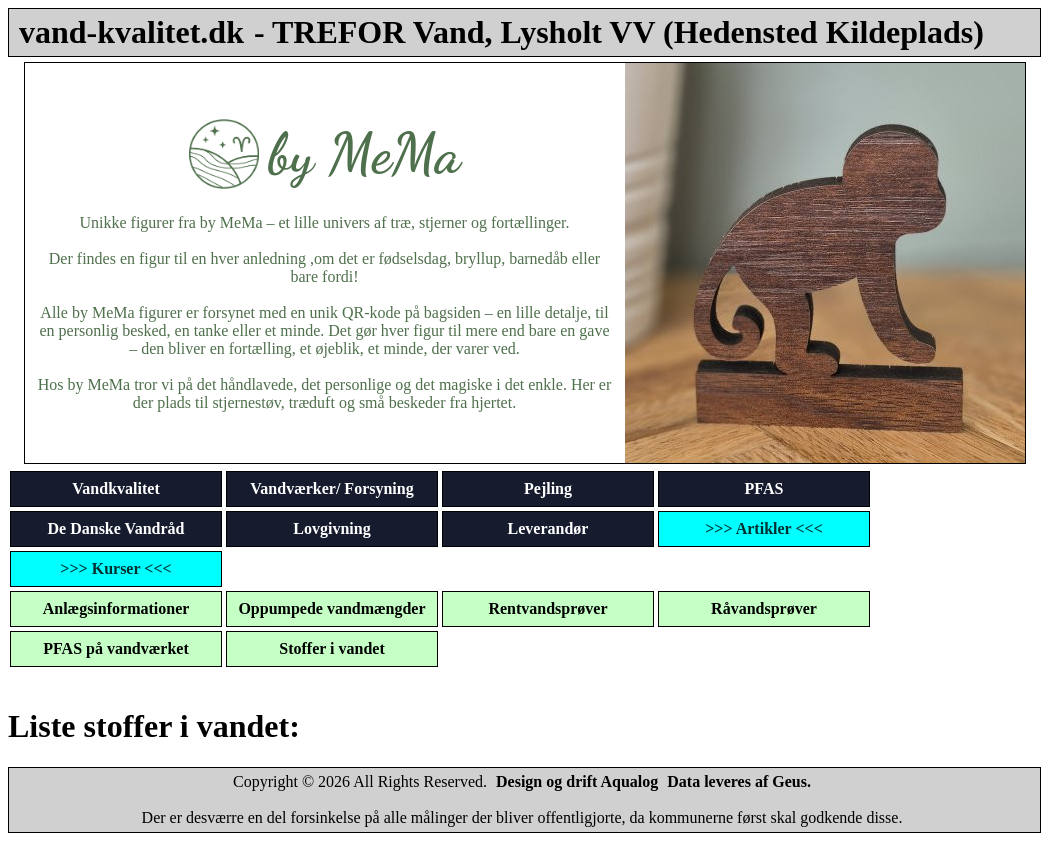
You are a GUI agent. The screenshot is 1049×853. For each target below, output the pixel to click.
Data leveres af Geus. (739, 781)
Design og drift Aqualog (577, 781)
